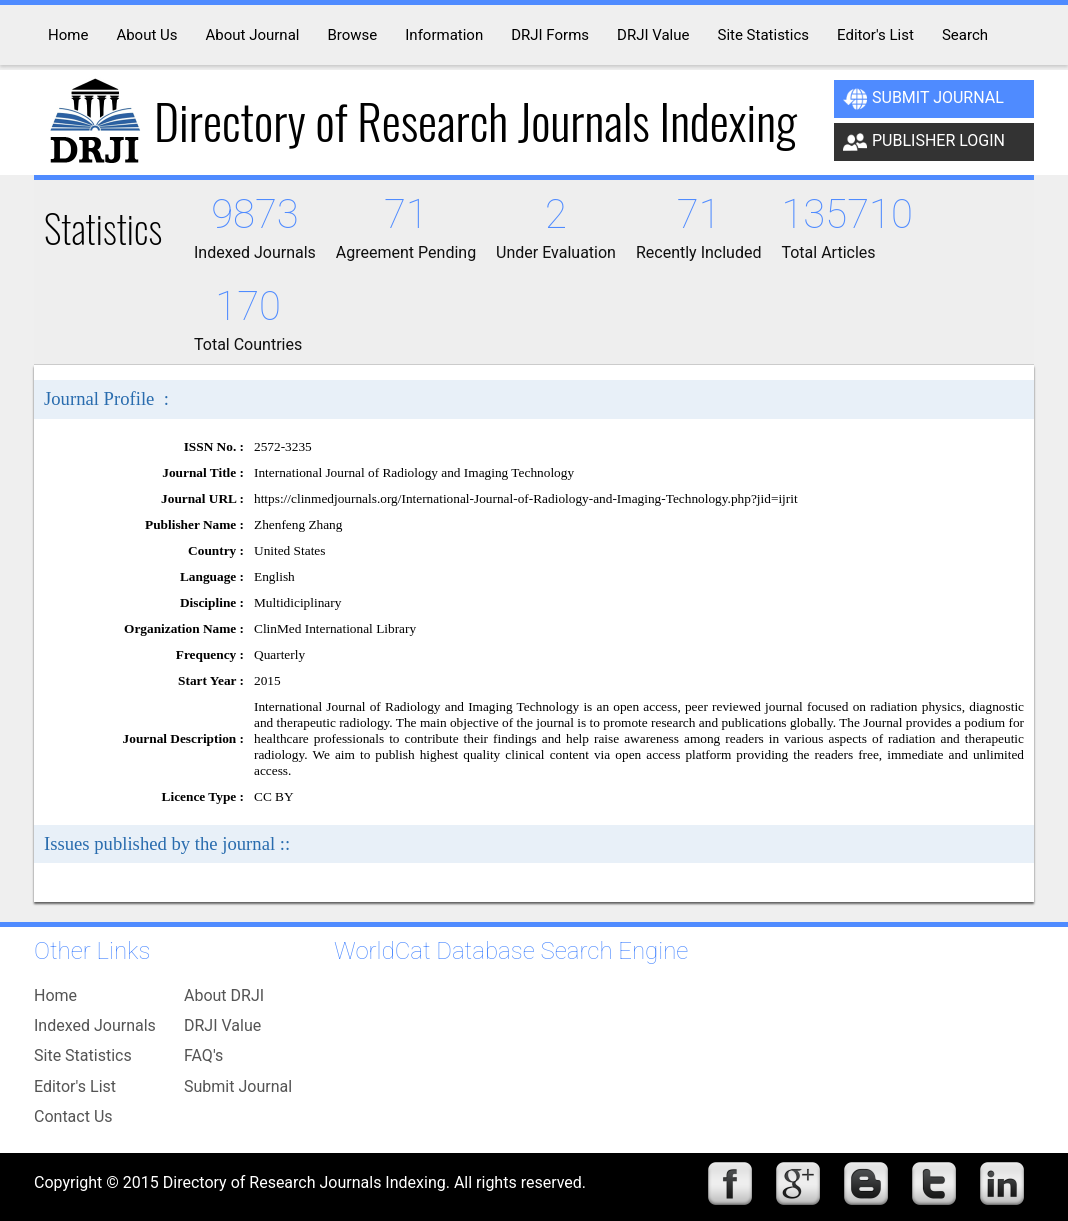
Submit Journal (923, 99)
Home (55, 995)
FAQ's (203, 1055)
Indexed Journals (95, 1025)
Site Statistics (83, 1055)
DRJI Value (222, 1025)
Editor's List (75, 1086)
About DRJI (224, 995)
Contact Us (73, 1116)
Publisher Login (924, 142)
